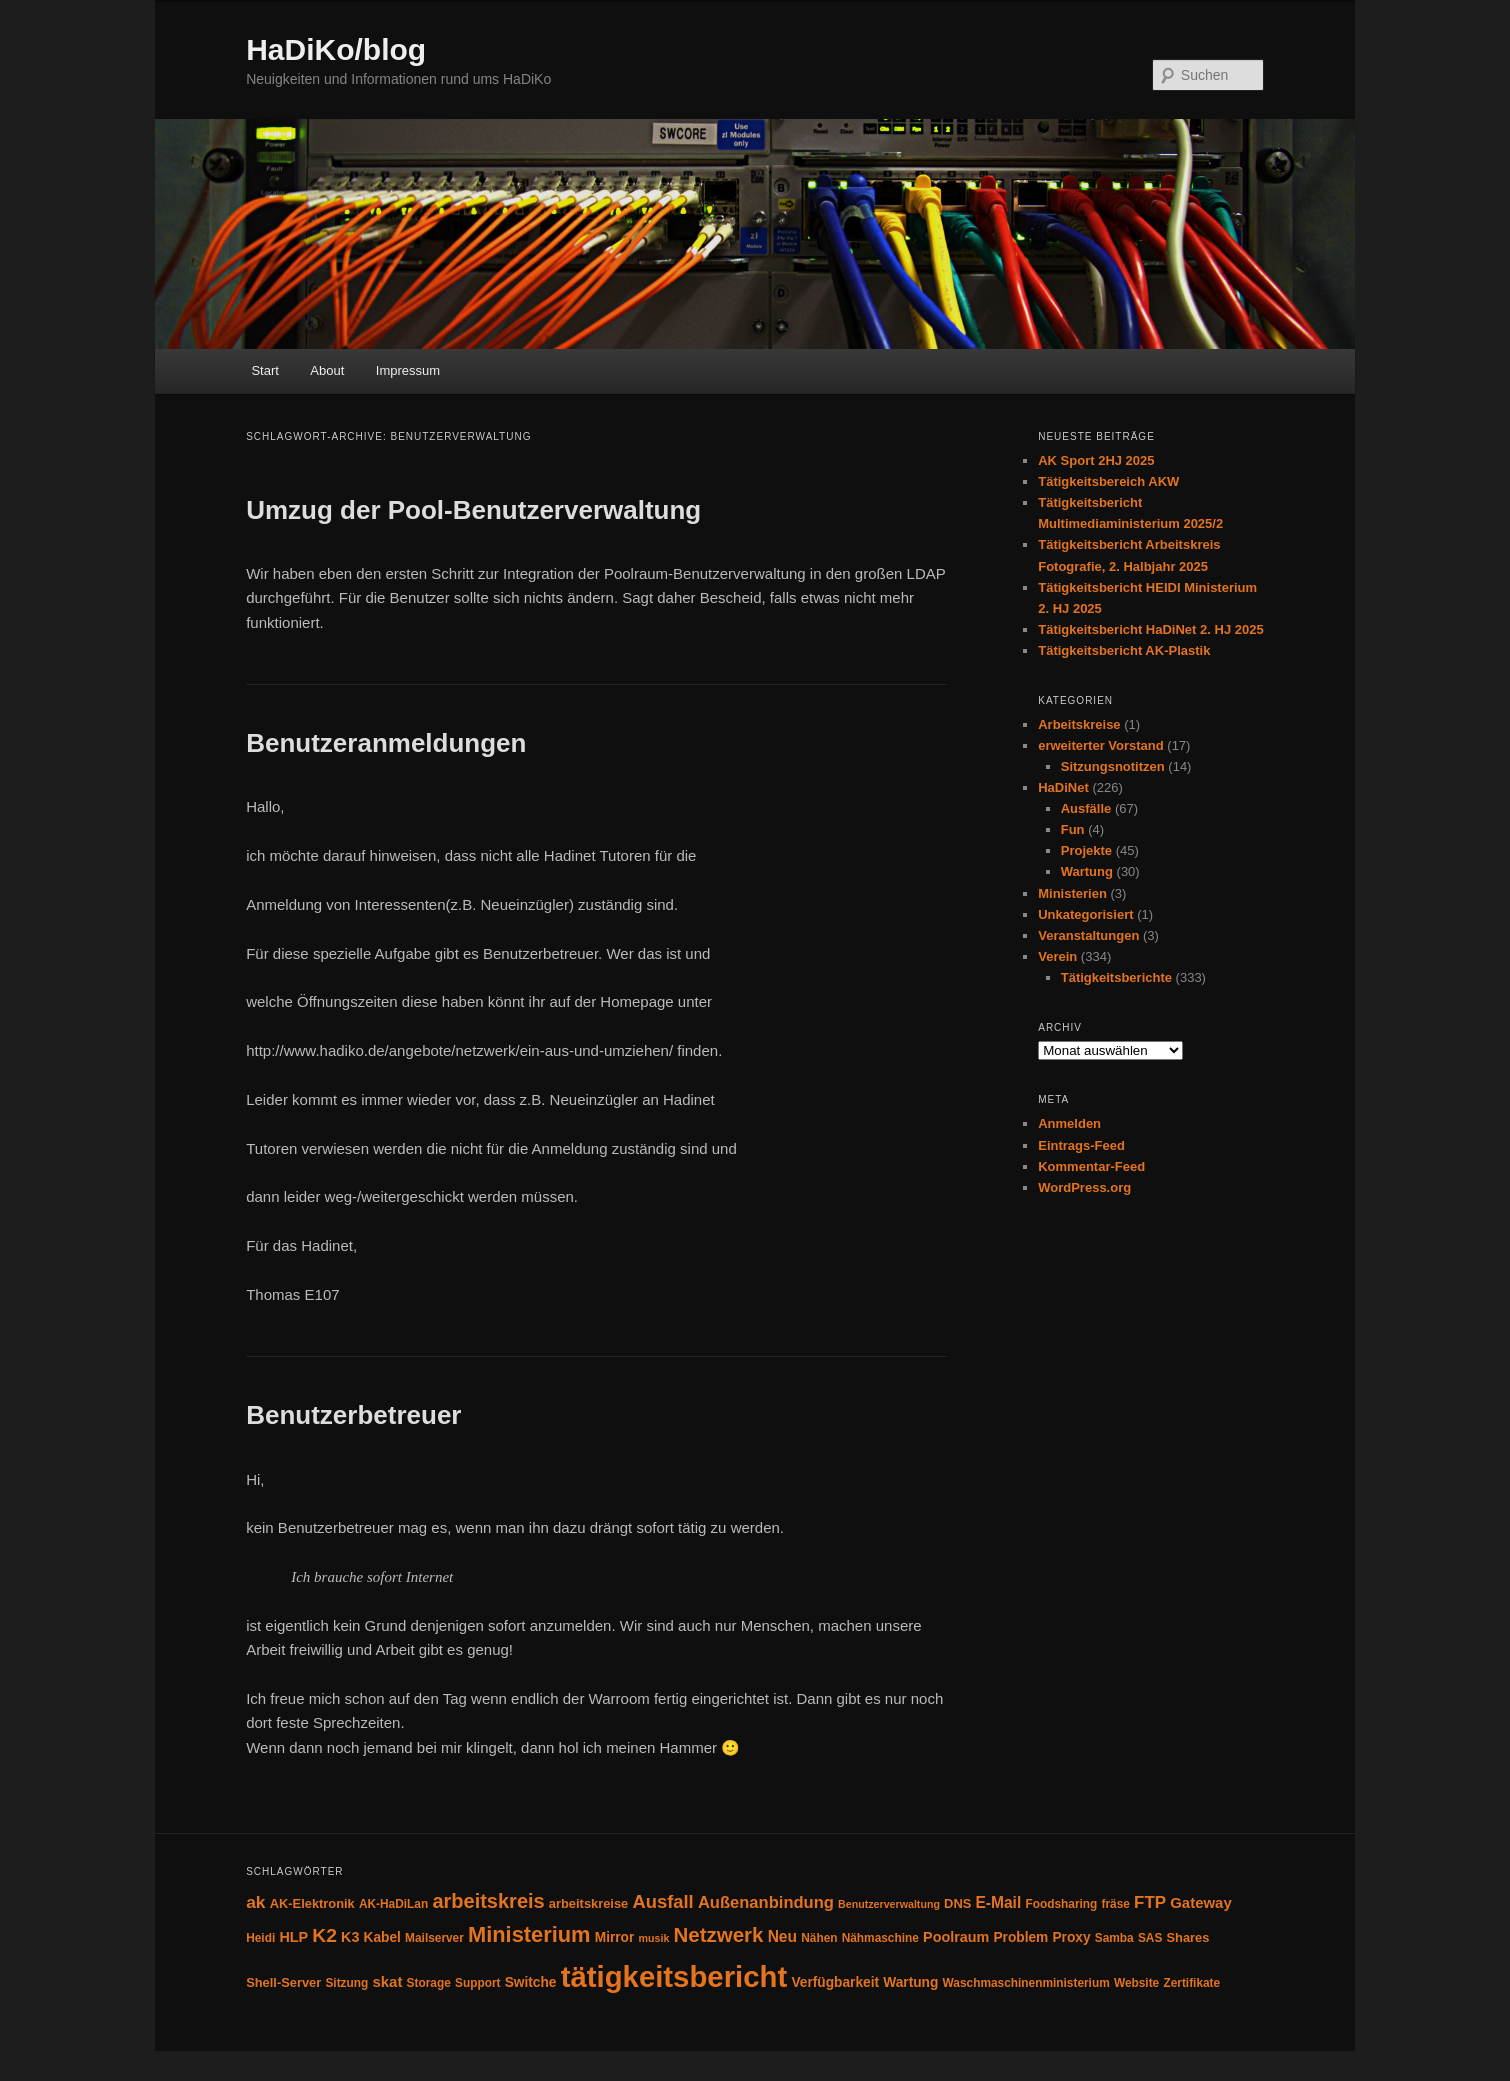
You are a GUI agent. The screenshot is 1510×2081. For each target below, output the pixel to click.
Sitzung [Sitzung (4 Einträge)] (346, 1983)
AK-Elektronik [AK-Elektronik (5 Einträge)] (312, 1903)
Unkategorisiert (1085, 914)
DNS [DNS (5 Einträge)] (957, 1903)
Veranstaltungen (1088, 935)
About (327, 370)
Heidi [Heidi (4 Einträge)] (260, 1938)
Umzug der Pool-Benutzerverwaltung (473, 510)
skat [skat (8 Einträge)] (387, 1981)
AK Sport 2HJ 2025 (1096, 460)
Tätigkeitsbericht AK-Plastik (1124, 650)
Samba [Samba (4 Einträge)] (1114, 1938)
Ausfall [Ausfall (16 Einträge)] (662, 1901)
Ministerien (1072, 893)
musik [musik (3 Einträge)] (654, 1938)
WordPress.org (1084, 1187)
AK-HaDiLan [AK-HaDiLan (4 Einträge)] (393, 1904)
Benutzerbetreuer (353, 1415)
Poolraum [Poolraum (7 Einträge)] (956, 1937)
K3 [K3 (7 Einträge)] (350, 1937)
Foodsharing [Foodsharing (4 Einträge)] (1061, 1904)
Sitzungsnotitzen (1113, 766)
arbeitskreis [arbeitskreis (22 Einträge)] (488, 1901)
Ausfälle (1086, 808)
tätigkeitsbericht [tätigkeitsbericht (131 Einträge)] (674, 1976)
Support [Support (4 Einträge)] (478, 1983)
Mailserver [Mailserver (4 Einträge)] (434, 1938)
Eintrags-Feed (1081, 1145)
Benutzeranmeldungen (386, 743)
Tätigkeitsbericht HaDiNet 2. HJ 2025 (1150, 629)
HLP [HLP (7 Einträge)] (293, 1937)
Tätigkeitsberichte (1116, 977)
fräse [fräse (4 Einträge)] (1116, 1904)
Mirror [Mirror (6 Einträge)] (615, 1937)
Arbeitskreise (1079, 724)
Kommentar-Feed (1091, 1166)
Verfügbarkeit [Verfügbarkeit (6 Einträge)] (835, 1982)
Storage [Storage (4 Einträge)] (429, 1983)
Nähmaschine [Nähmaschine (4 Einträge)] (880, 1938)
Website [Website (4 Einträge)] (1136, 1983)
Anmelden (1069, 1123)
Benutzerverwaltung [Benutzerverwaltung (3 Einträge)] (889, 1904)
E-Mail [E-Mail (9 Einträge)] (998, 1902)
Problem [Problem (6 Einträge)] (1020, 1937)
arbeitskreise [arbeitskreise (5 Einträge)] (588, 1903)
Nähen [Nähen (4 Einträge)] (819, 1938)
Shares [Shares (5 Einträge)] (1187, 1937)
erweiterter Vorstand (1100, 745)
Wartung (1087, 871)
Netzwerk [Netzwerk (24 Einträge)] (719, 1934)
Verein (1057, 956)
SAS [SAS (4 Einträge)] (1150, 1938)
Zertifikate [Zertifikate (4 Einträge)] (1191, 1983)
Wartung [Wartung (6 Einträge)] (910, 1982)
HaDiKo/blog (336, 49)
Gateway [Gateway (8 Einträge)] (1201, 1902)
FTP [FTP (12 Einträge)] (1150, 1902)
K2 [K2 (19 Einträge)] (324, 1935)
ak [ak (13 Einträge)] (255, 1902)
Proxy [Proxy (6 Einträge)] (1071, 1937)
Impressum (408, 370)
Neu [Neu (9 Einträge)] (782, 1936)
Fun (1073, 829)
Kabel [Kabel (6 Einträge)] (382, 1937)
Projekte (1086, 850)
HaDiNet (1063, 787)
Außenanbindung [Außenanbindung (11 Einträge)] (766, 1902)
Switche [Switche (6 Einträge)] (531, 1982)
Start (264, 370)
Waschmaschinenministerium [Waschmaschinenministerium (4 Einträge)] (1026, 1983)
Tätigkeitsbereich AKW (1108, 481)
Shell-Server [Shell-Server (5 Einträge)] (283, 1982)
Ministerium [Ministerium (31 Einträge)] (529, 1934)
